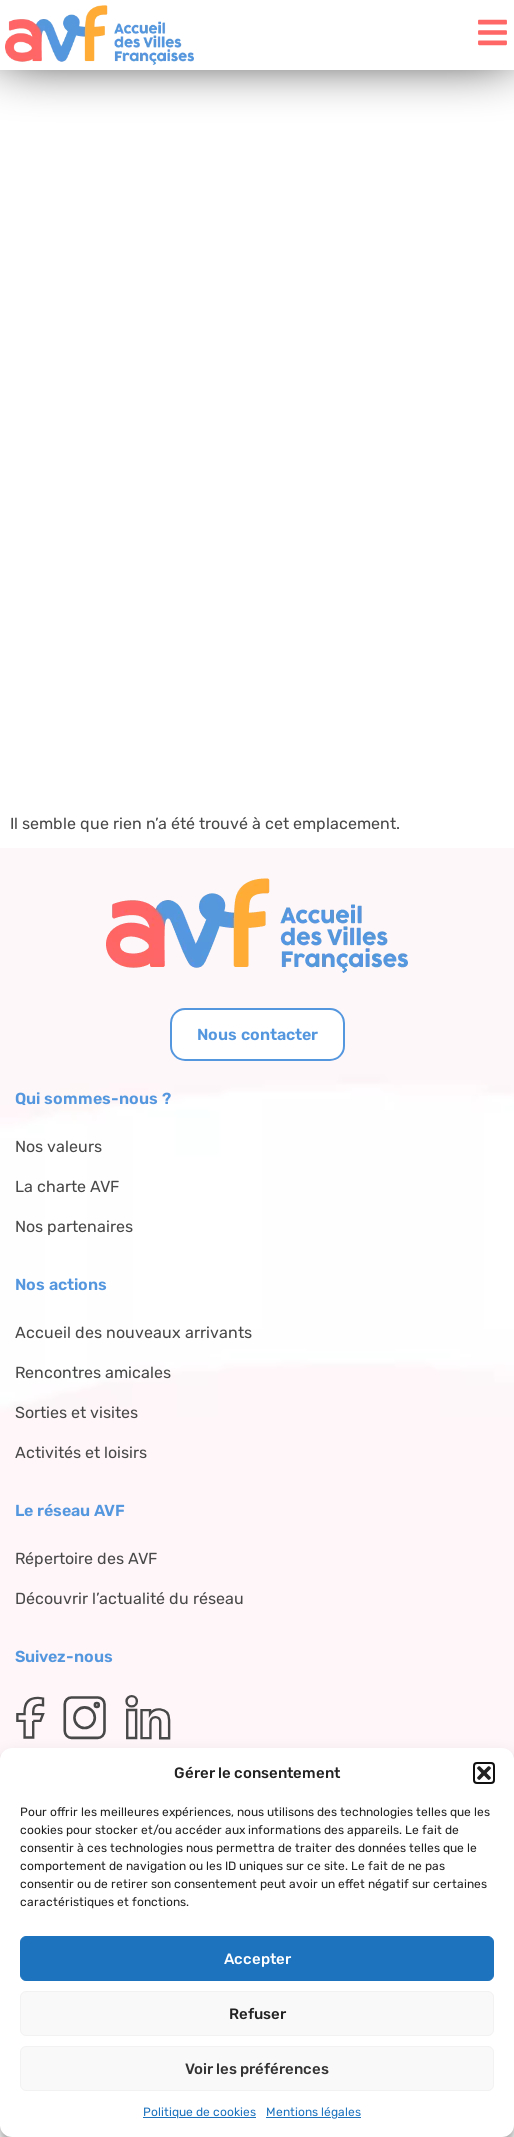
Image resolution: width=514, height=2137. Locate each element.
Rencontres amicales (93, 1372)
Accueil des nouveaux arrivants (133, 1332)
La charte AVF (67, 1186)
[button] (484, 1773)
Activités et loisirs (81, 1452)
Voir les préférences (257, 2069)
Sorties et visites (76, 1412)
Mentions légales (313, 2112)
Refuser (257, 2014)
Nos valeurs (58, 1146)
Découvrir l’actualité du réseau (129, 1598)
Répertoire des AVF (86, 1558)
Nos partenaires (74, 1226)
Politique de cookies (199, 2112)
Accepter (257, 1959)
